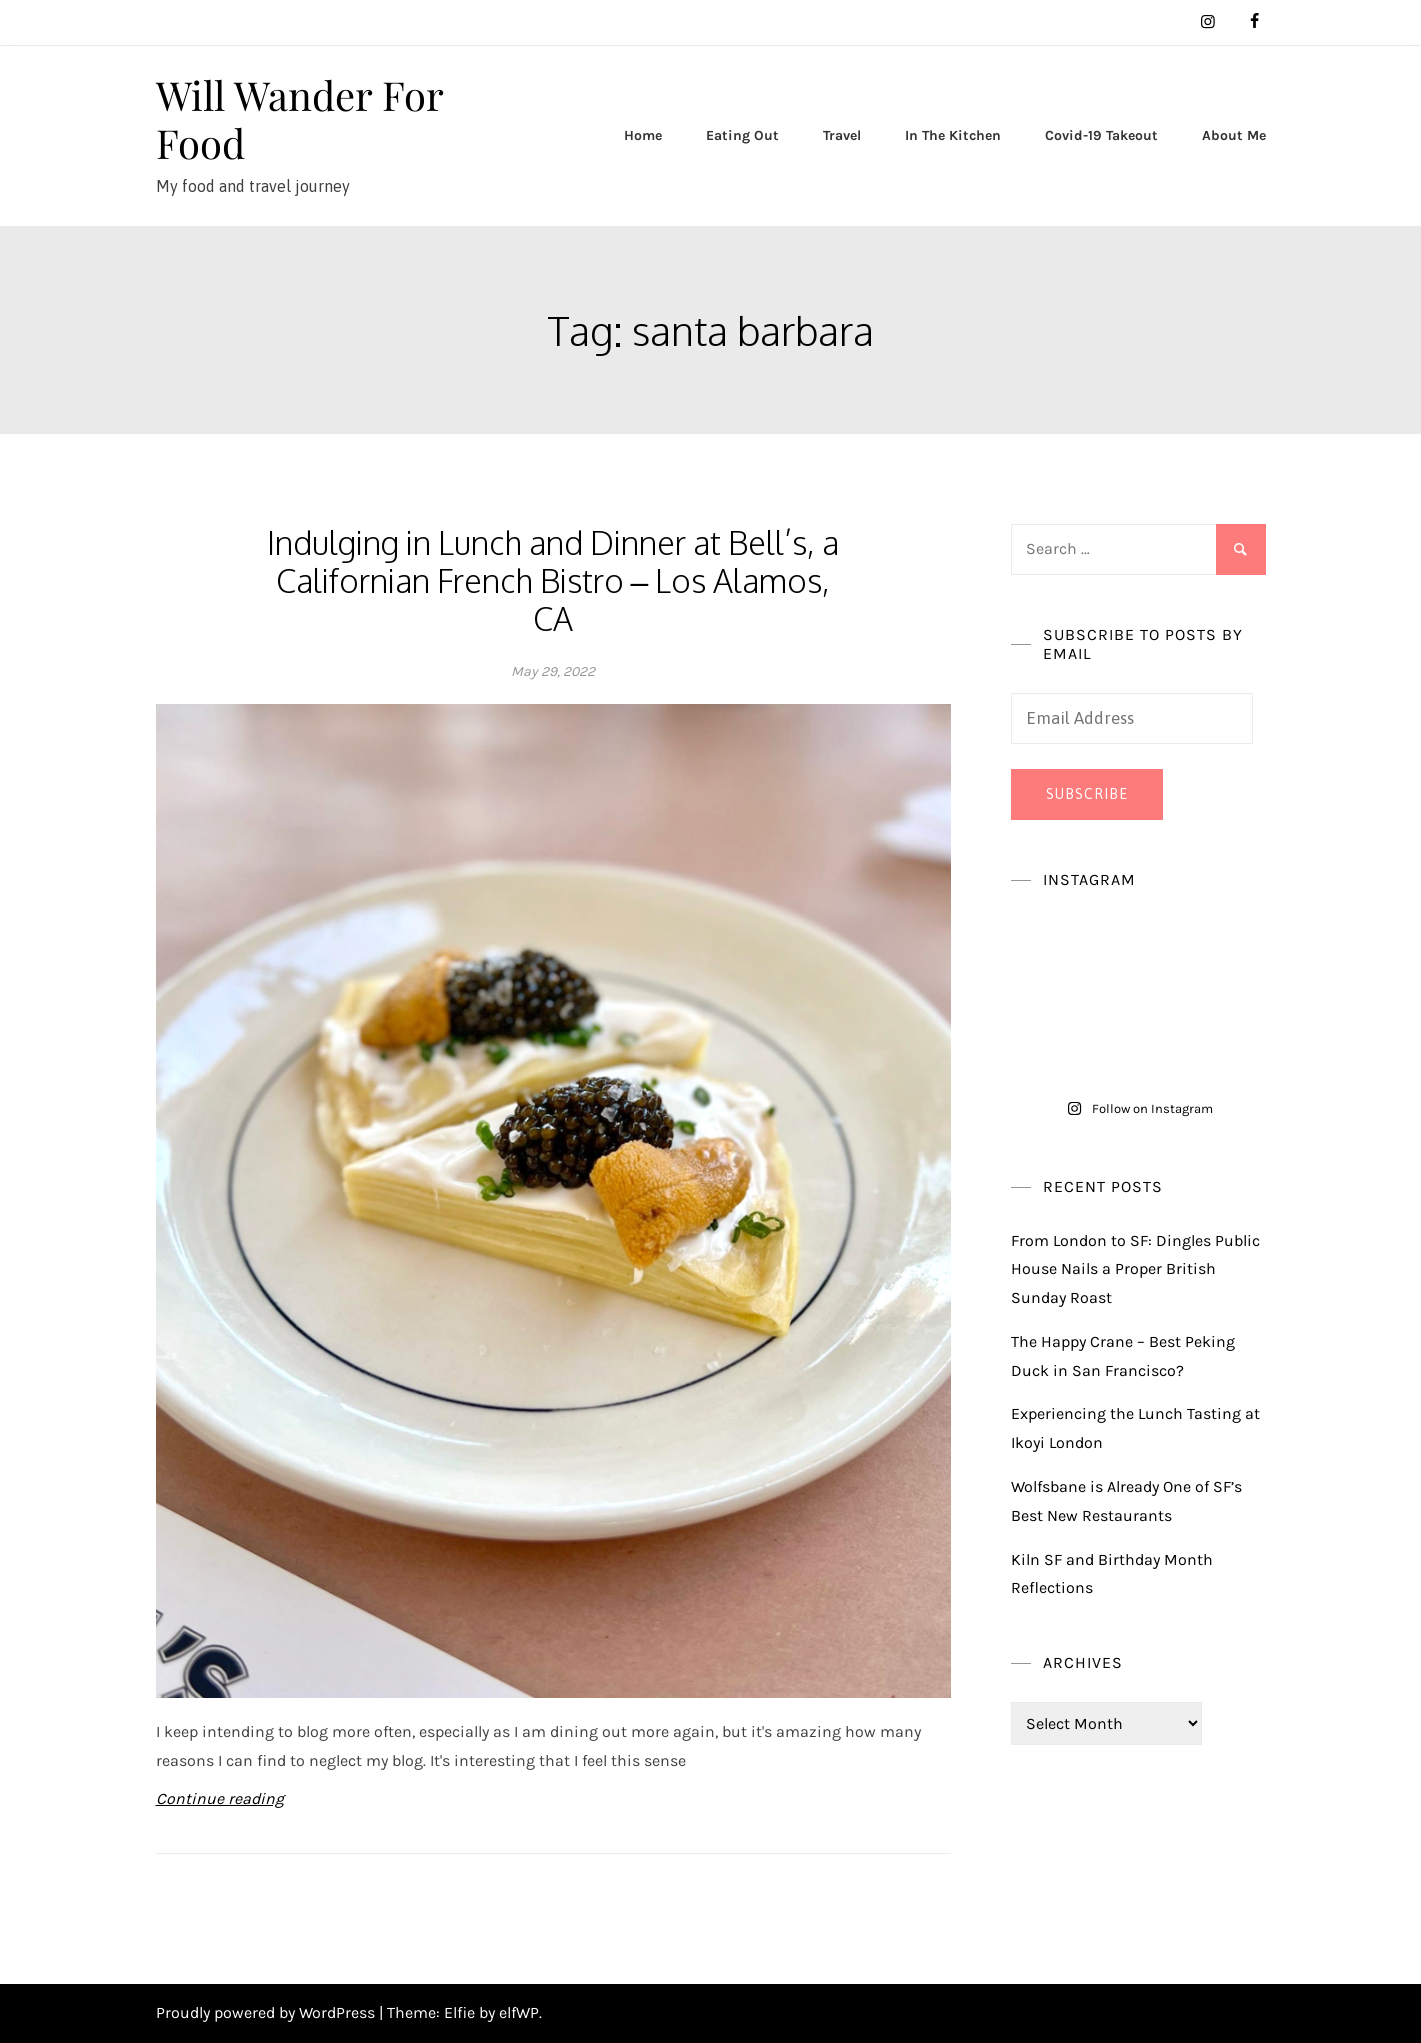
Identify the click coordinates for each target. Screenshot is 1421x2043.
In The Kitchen (953, 135)
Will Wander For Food (299, 118)
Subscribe (1087, 794)
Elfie (459, 2012)
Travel (842, 135)
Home (643, 135)
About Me (1234, 135)
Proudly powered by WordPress (267, 2012)
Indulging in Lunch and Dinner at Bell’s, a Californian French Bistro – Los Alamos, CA (553, 581)
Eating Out (742, 135)
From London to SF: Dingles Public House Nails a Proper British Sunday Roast (1135, 1269)
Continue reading (220, 1798)
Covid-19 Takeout (1101, 135)
